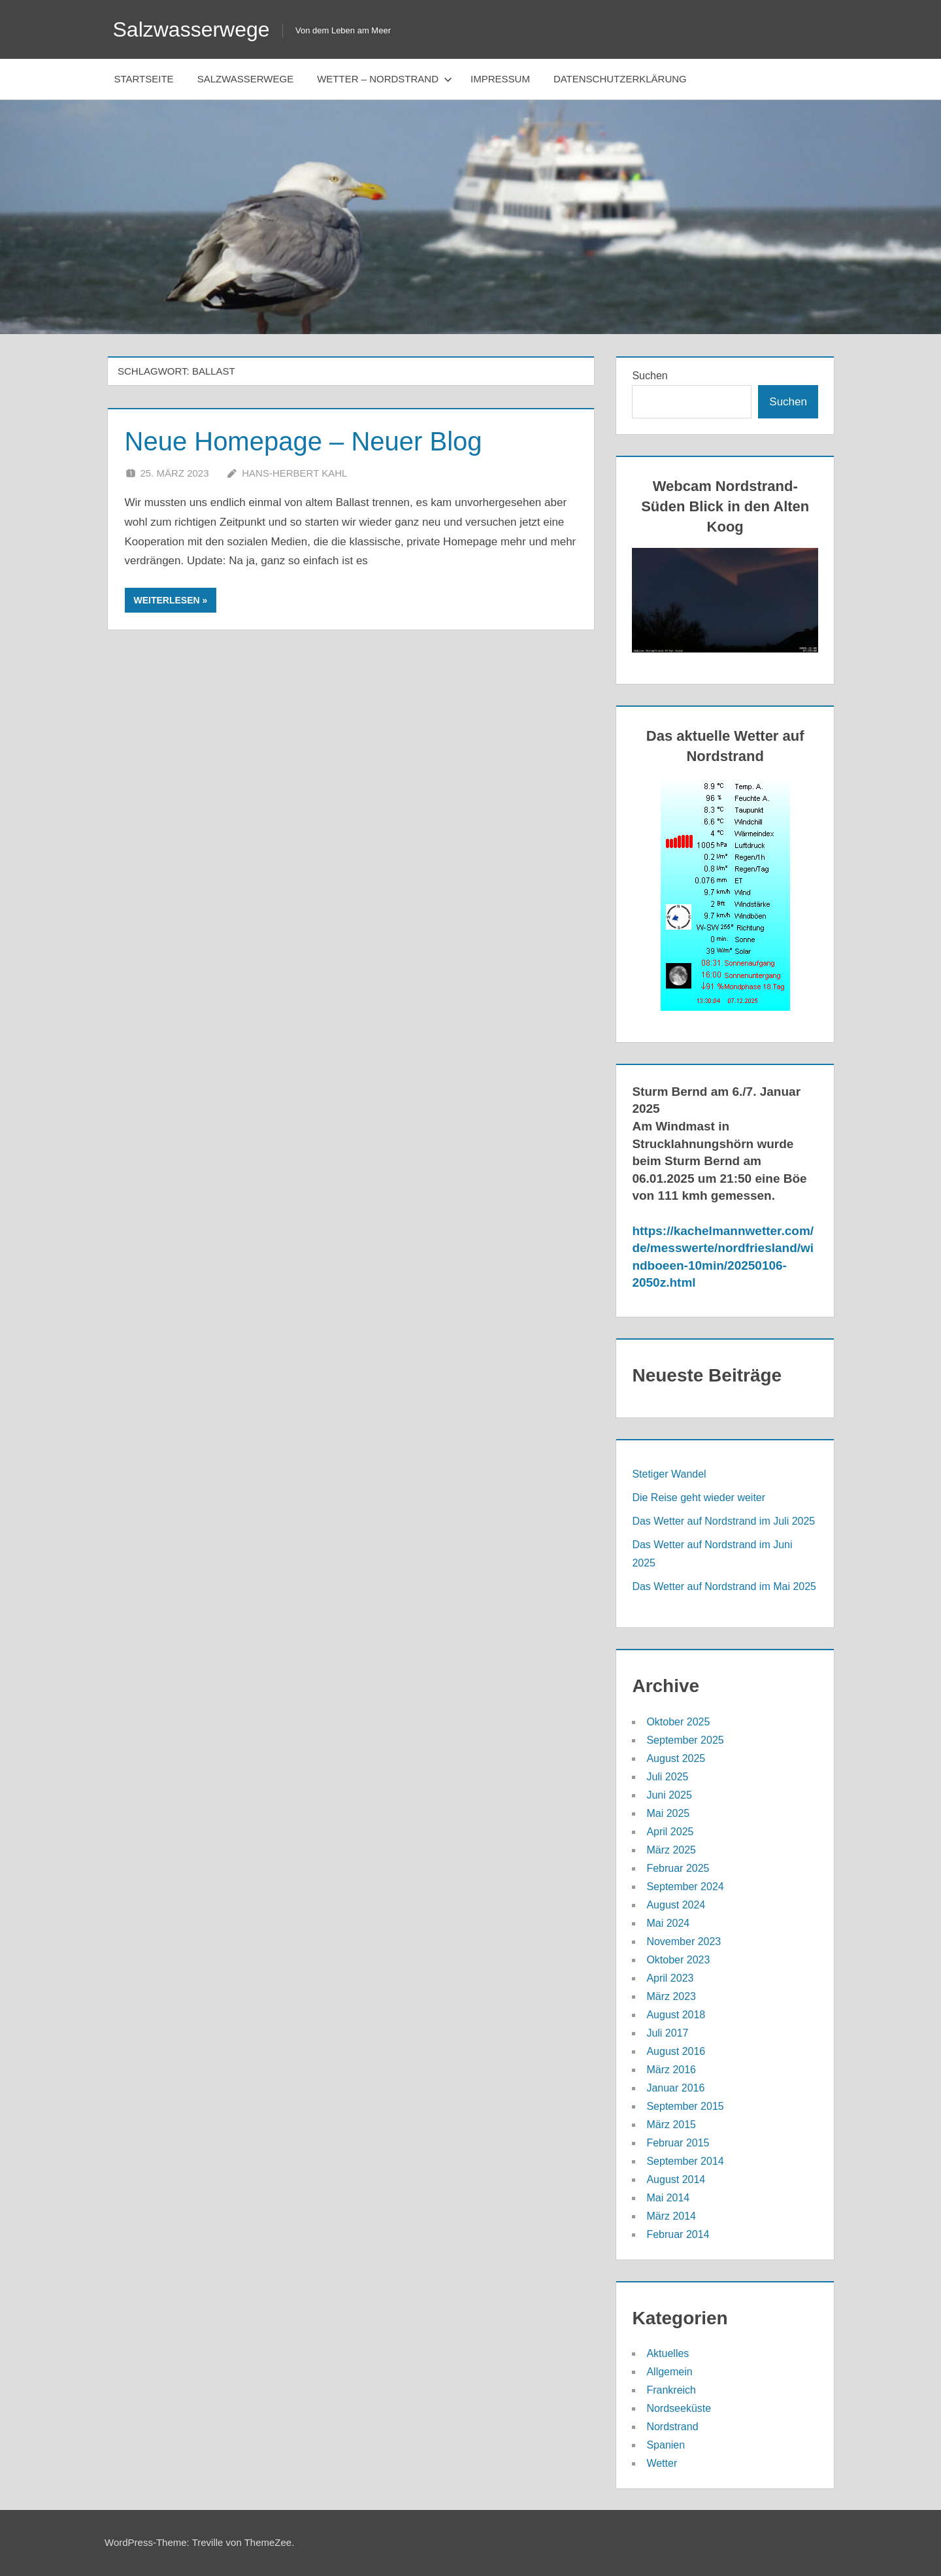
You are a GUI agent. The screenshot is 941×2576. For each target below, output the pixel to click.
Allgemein (669, 2371)
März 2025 (671, 1850)
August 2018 (675, 2014)
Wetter (661, 2463)
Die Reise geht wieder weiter (698, 1497)
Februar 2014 (677, 2234)
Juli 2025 (667, 1776)
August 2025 (675, 1758)
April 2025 (669, 1831)
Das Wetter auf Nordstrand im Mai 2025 (724, 1586)
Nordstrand (672, 2426)
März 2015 (671, 2124)
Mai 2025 (667, 1813)
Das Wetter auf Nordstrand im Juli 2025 (723, 1521)
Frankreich (671, 2390)
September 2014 (684, 2161)
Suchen (649, 375)
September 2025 (684, 1740)
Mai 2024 (667, 1923)
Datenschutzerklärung (620, 78)
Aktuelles (667, 2353)
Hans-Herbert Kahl (294, 473)
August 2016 (675, 2051)
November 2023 (683, 1941)
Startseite (144, 78)
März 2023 (671, 1996)
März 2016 (671, 2069)
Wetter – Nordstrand (384, 78)
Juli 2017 (667, 2033)
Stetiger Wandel (669, 1474)
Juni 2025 (668, 1795)
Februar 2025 (677, 1868)
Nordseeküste (678, 2408)
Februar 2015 (677, 2142)
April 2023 (669, 1978)
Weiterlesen (167, 600)
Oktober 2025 (678, 1721)
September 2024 (684, 1886)
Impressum (500, 78)
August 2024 (675, 1904)
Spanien (665, 2444)
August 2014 (675, 2179)
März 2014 (671, 2216)
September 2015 (684, 2106)
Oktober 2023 (678, 1959)
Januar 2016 (675, 2087)
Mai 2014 (667, 2197)
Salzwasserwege (191, 29)
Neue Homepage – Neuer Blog (303, 441)
